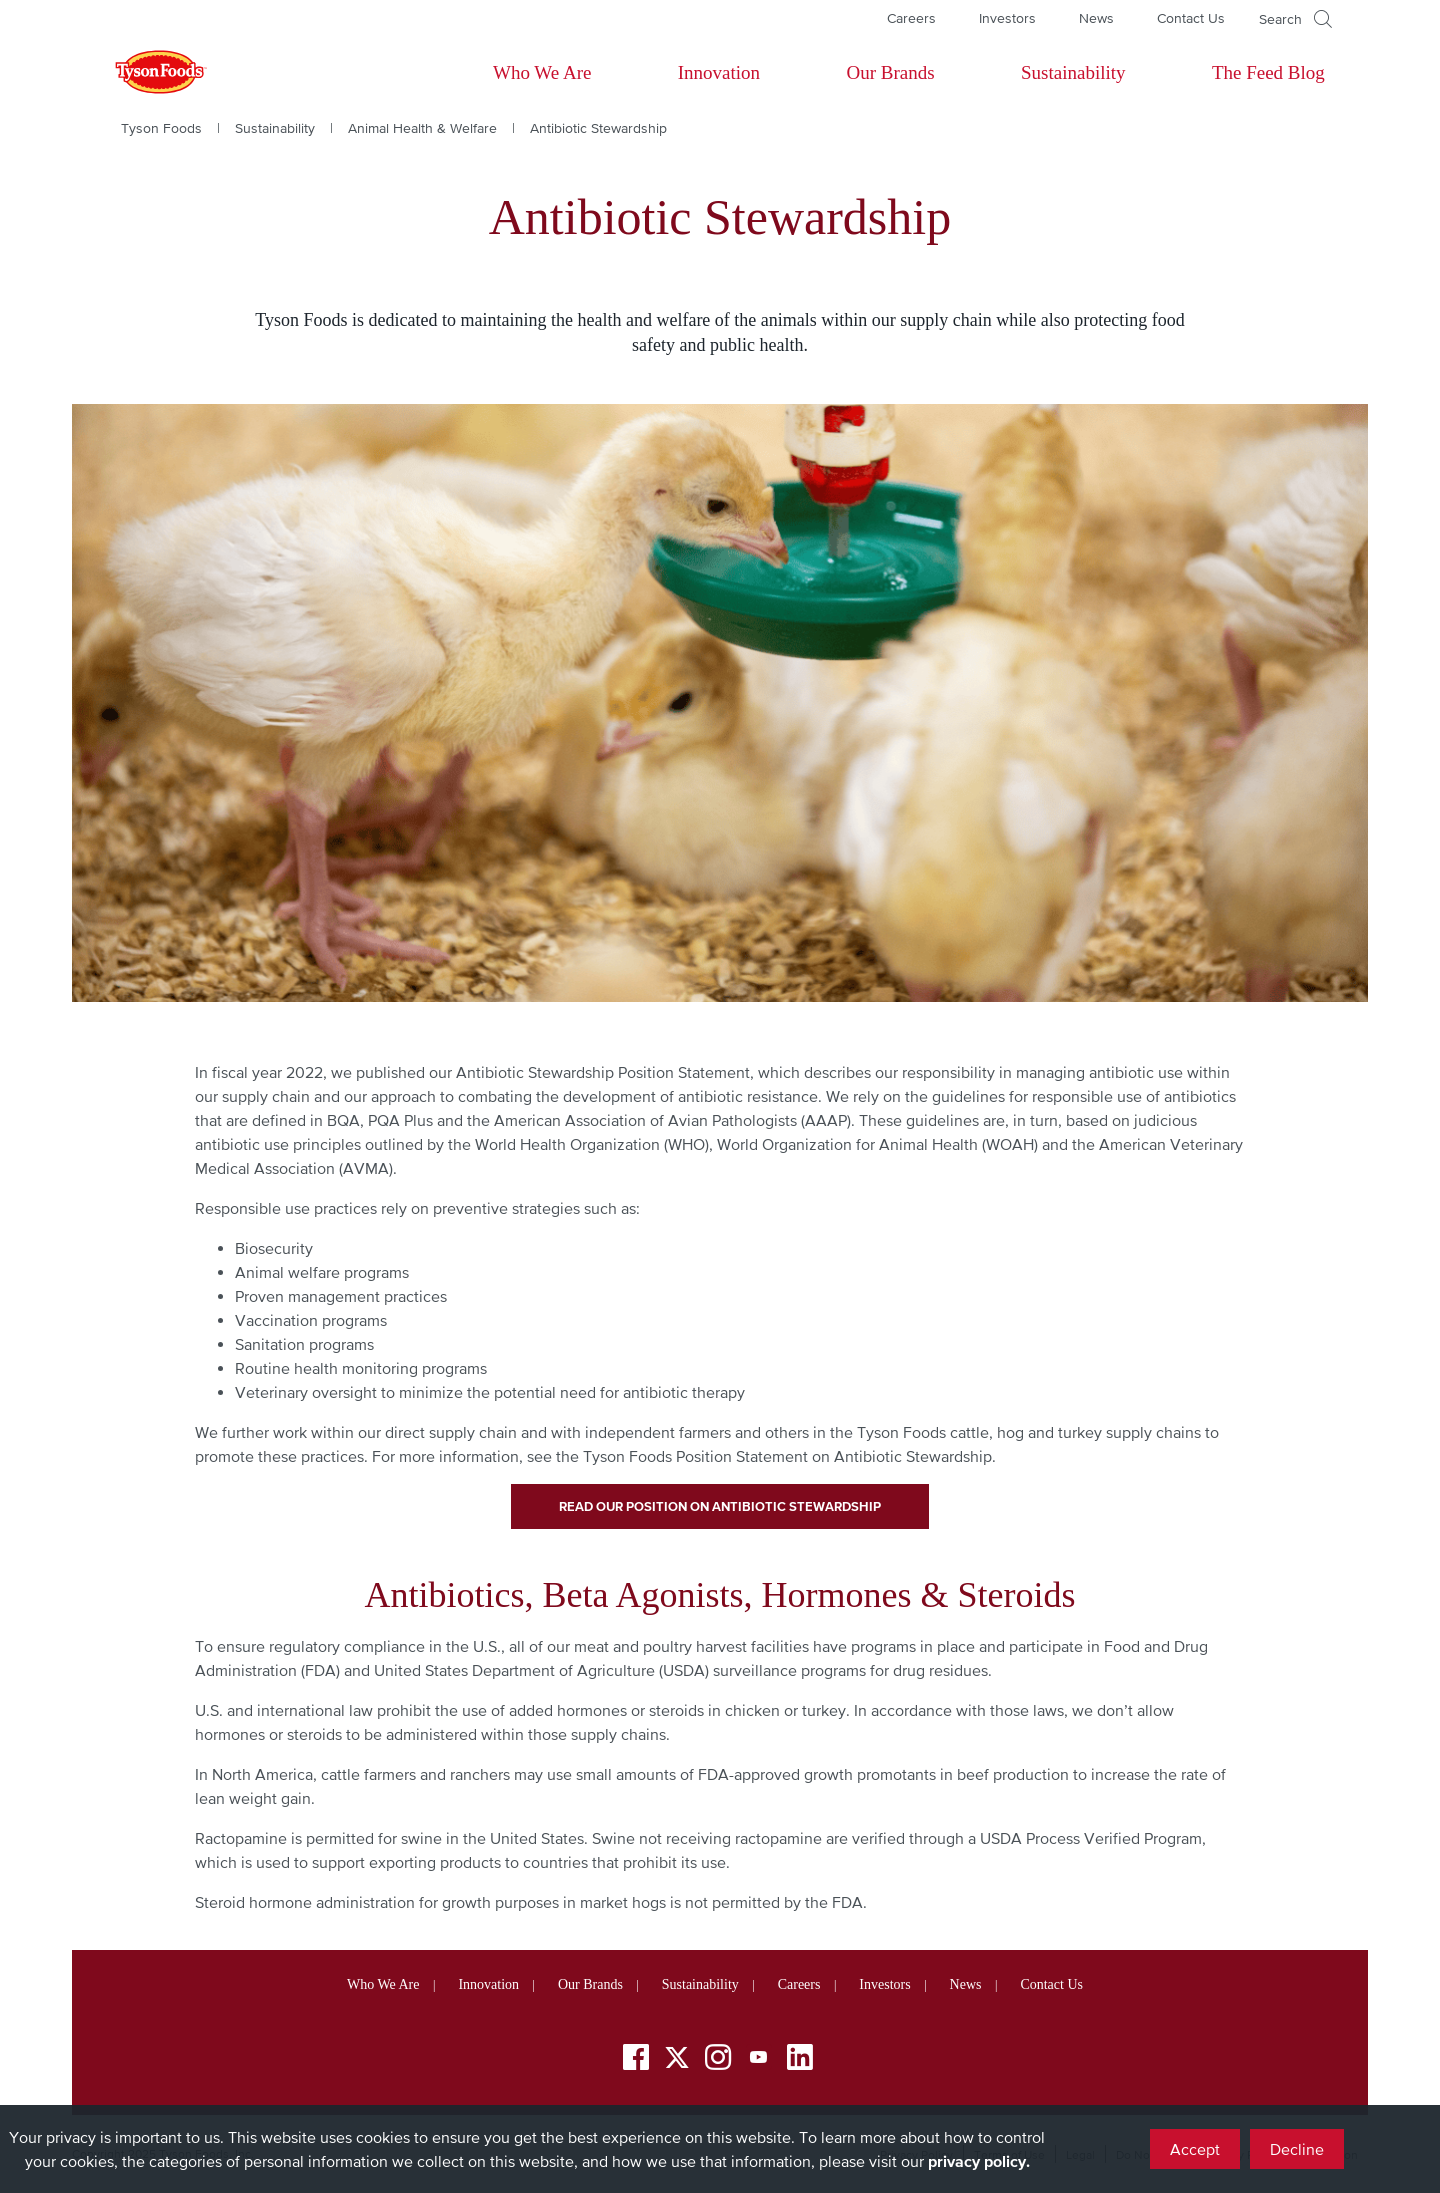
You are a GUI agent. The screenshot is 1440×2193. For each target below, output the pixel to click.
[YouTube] (759, 2060)
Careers (911, 18)
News (1096, 18)
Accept (1195, 2149)
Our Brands (890, 72)
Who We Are (542, 72)
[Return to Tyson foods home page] (142, 73)
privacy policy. (979, 2161)
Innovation (719, 72)
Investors (1007, 18)
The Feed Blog (1268, 72)
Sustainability (1073, 72)
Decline (1297, 2149)
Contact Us (1191, 18)
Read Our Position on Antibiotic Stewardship (720, 1506)
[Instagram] (718, 2060)
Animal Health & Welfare (422, 128)
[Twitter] (677, 2057)
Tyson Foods (161, 128)
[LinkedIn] (800, 2060)
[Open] (1295, 19)
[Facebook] (636, 2060)
